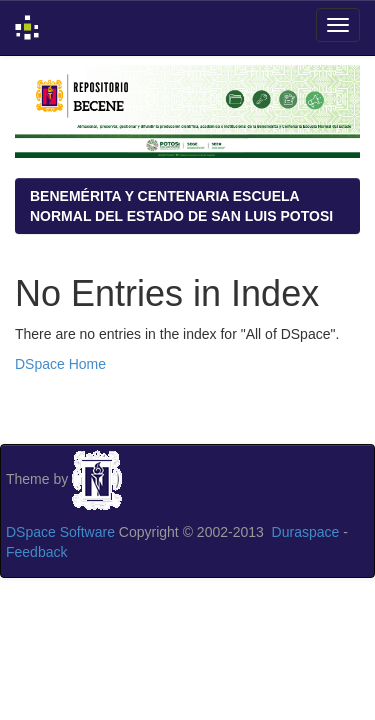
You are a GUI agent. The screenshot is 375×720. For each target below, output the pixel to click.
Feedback (36, 552)
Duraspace (306, 532)
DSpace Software (60, 532)
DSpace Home (60, 364)
